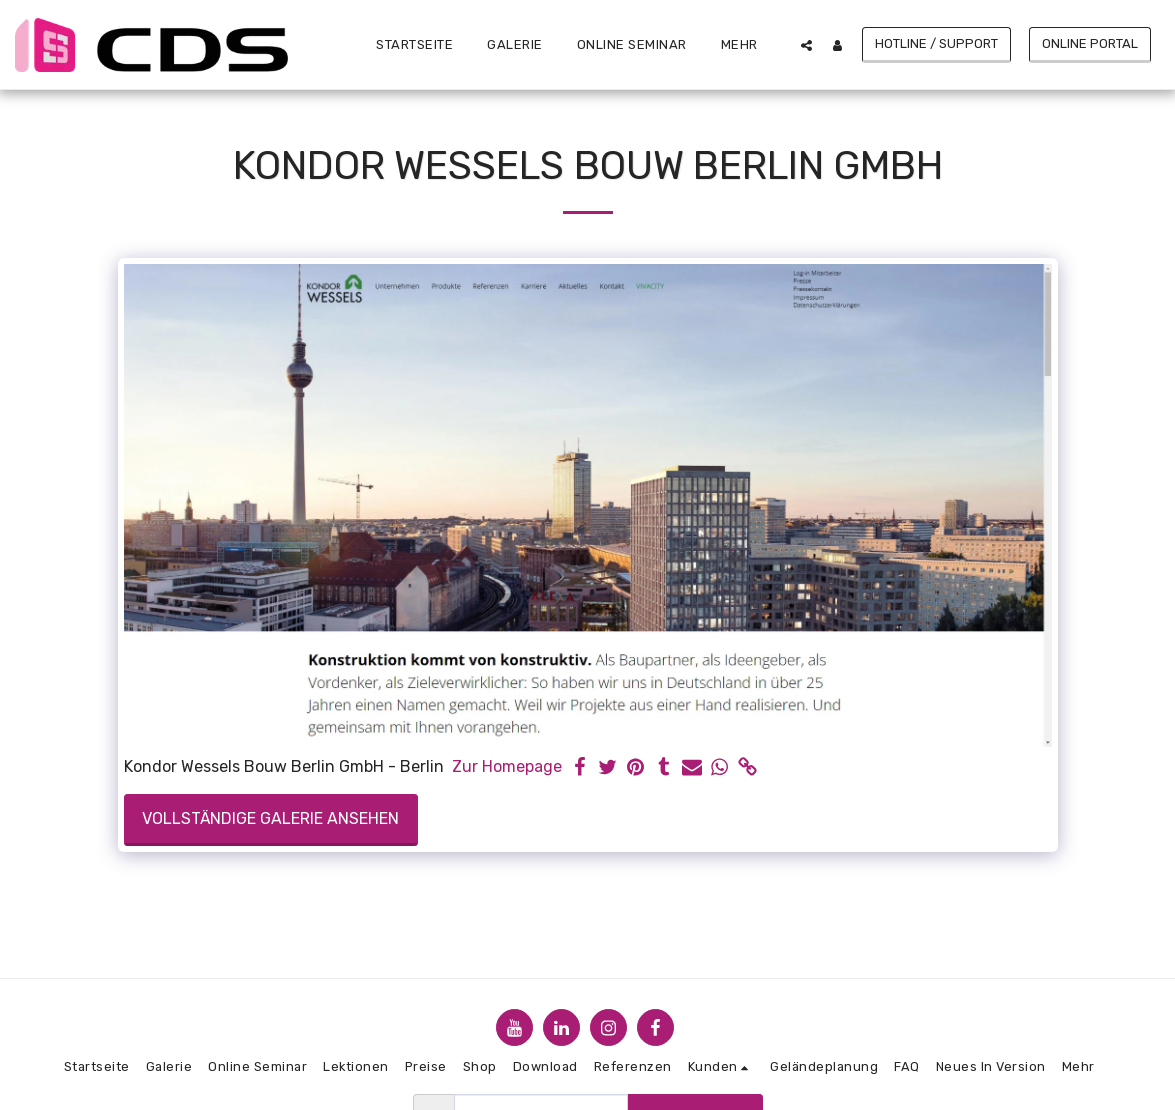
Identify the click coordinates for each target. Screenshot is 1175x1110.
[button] (806, 45)
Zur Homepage (507, 766)
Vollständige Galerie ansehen (270, 818)
